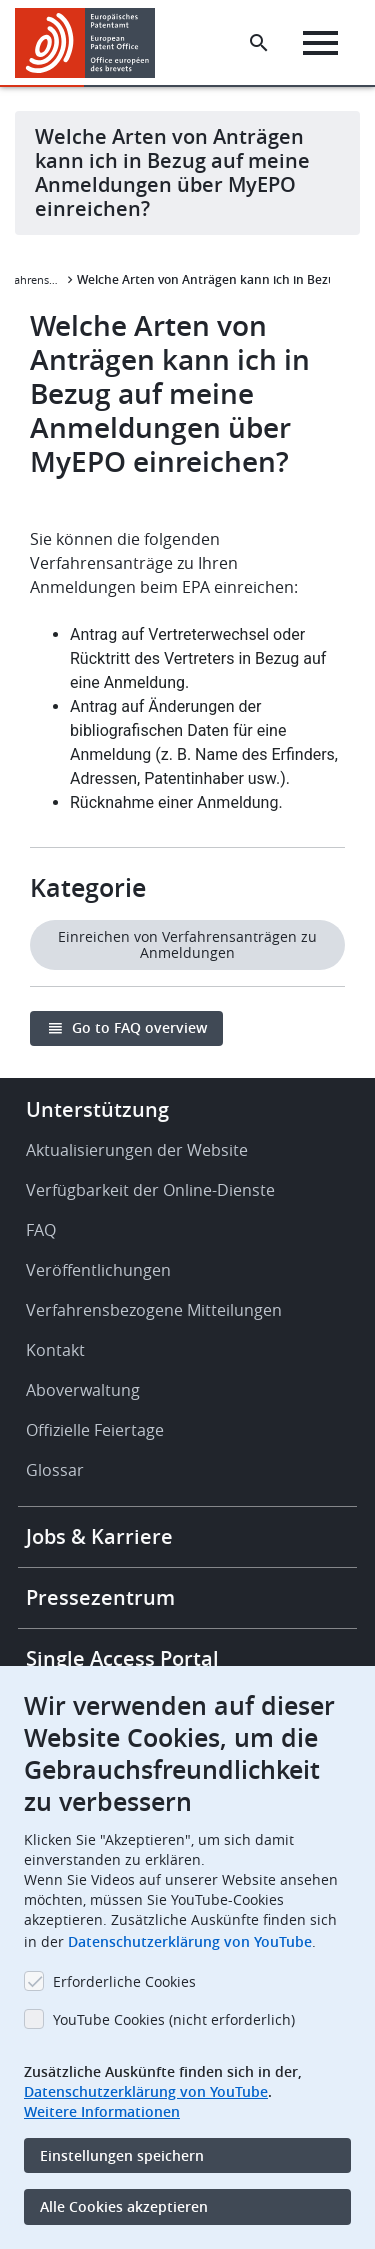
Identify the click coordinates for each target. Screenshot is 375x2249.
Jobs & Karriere (99, 1536)
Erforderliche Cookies (124, 1981)
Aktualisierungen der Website (137, 1150)
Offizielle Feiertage (95, 1430)
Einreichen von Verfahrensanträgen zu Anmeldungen (187, 944)
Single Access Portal (122, 1658)
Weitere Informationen (102, 2111)
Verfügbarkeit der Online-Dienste (150, 1190)
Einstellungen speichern (122, 2155)
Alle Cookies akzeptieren (124, 2206)
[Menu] (320, 43)
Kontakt (55, 1350)
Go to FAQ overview (139, 1027)
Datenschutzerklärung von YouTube (190, 1941)
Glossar (55, 1470)
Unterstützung (97, 1109)
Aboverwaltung (83, 1390)
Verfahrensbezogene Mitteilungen (154, 1310)
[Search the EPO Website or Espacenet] (259, 43)
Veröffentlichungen (98, 1270)
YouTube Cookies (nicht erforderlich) (174, 2019)
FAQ (41, 1230)
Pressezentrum (100, 1597)
